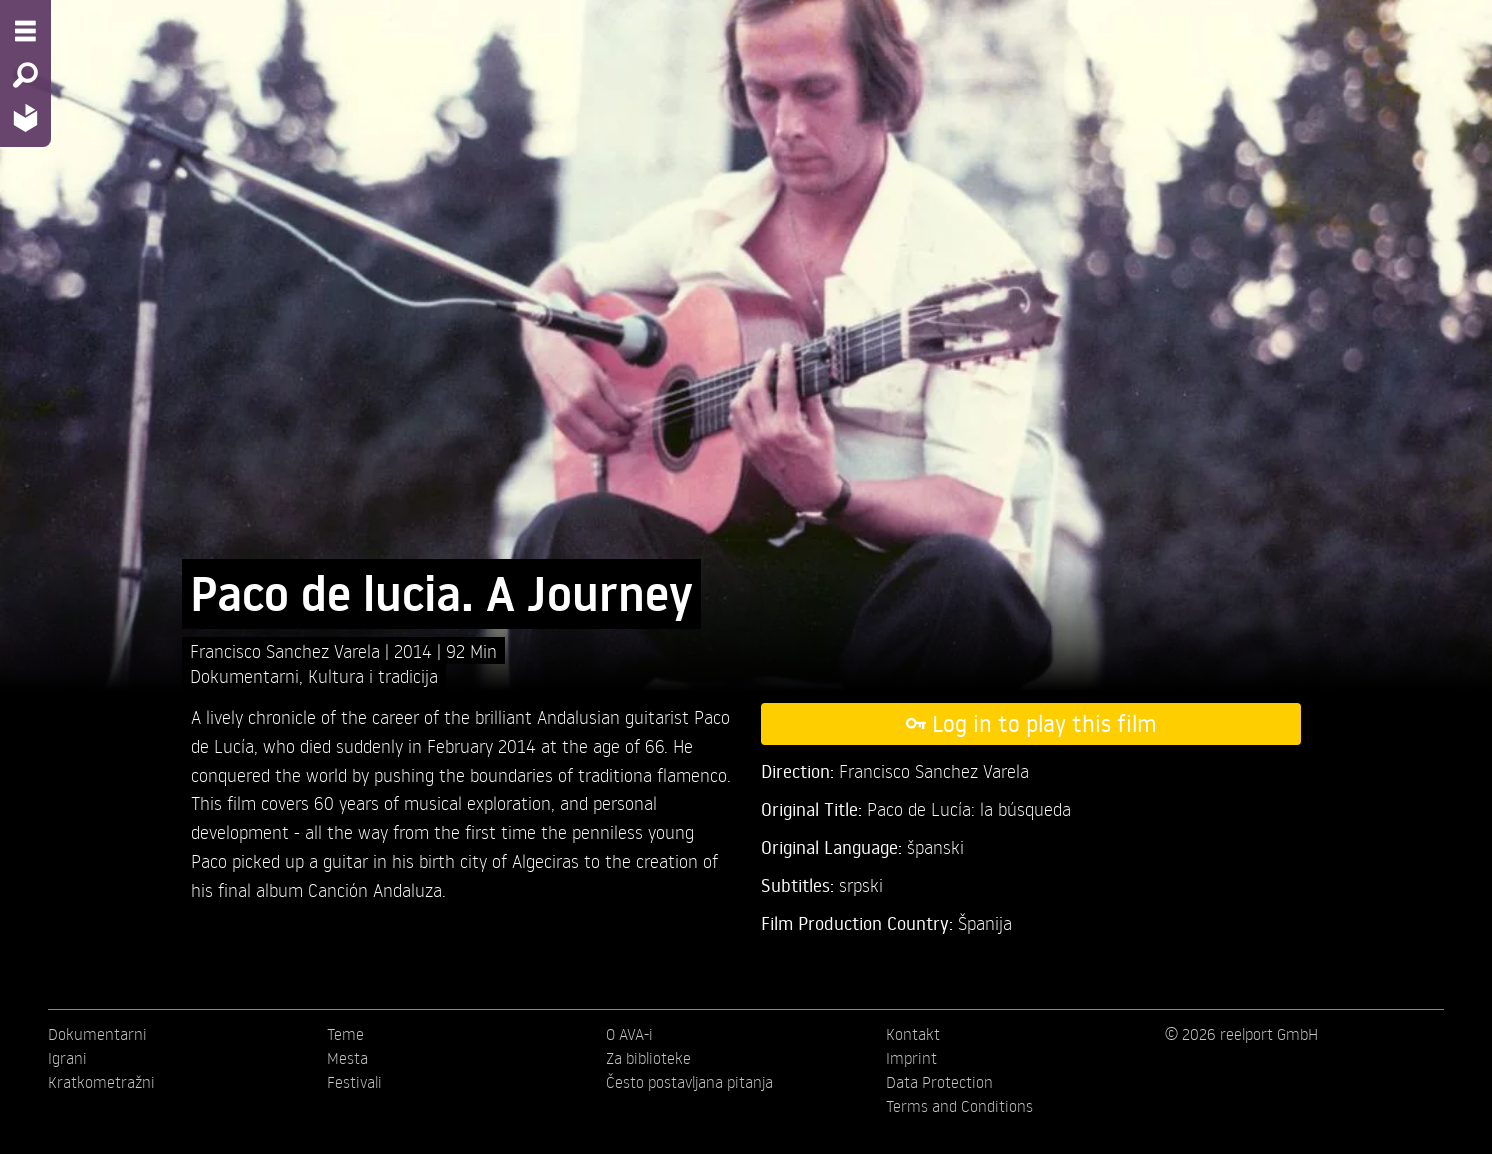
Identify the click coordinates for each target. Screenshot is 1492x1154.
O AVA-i (629, 1034)
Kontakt (913, 1034)
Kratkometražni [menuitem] (101, 1082)
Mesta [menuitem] (347, 1058)
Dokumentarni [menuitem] (97, 1034)
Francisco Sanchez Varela (287, 650)
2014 (415, 650)
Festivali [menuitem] (354, 1082)
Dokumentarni (244, 675)
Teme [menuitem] (345, 1034)
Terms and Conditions (959, 1106)
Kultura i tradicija (373, 675)
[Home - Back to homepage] (25, 117)
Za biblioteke (648, 1058)
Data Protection (939, 1082)
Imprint (911, 1058)
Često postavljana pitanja (689, 1082)
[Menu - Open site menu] (25, 31)
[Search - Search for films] (25, 75)
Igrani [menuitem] (67, 1058)
